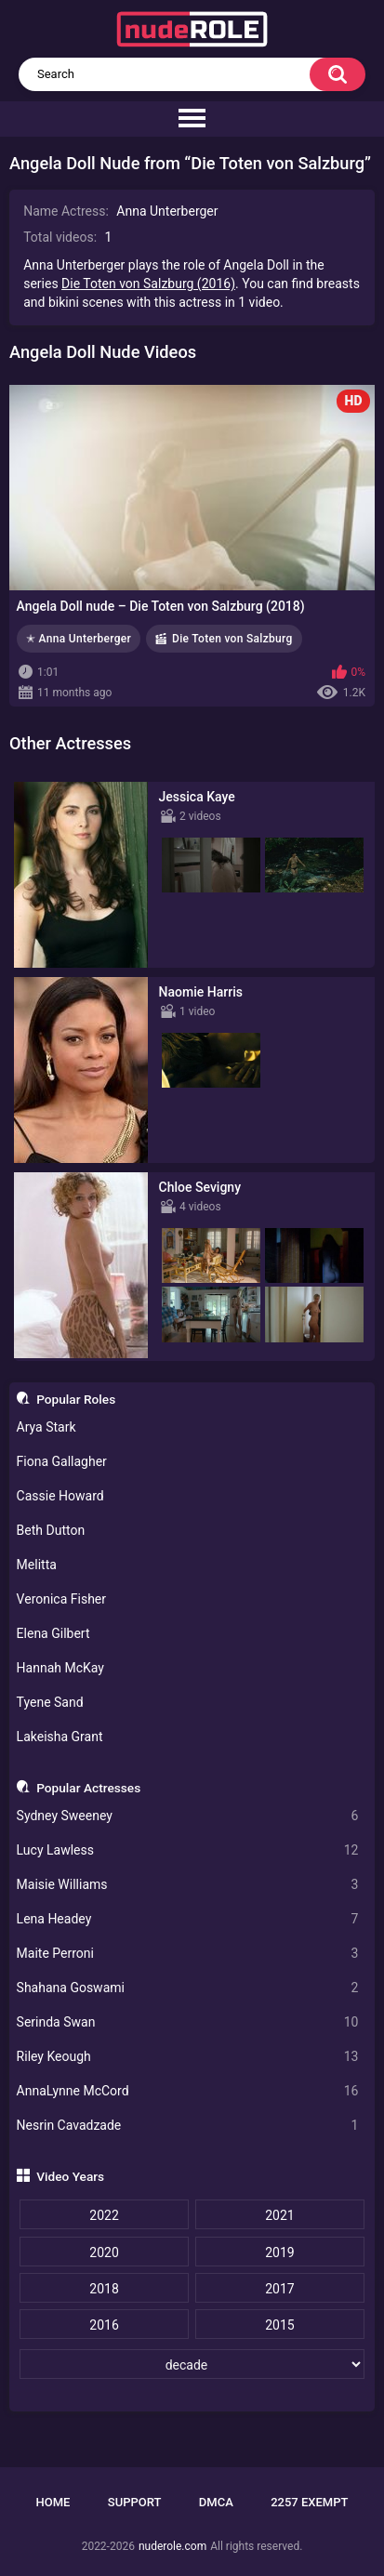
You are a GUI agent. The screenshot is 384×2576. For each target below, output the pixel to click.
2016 (103, 2325)
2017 (279, 2288)
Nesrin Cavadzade (188, 2125)
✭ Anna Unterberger (78, 638)
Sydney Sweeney (188, 1816)
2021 (279, 2215)
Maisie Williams (188, 1885)
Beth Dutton (51, 1530)
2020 (103, 2252)
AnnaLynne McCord (188, 2091)
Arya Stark (46, 1427)
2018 (103, 2288)
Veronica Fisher (61, 1599)
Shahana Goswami (188, 1988)
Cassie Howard (60, 1495)
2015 (279, 2325)
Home (53, 2502)
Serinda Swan (188, 2022)
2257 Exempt (309, 2502)
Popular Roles (75, 1399)
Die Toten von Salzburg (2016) (148, 283)
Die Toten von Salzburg (232, 638)
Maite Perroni (188, 1954)
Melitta (37, 1564)
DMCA (216, 2502)
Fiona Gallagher (62, 1461)
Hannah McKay (60, 1667)
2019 (279, 2252)
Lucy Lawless (188, 1850)
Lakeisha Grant (60, 1736)
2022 (103, 2215)
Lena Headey (188, 1919)
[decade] (192, 2364)
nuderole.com (172, 2546)
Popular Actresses (88, 1787)
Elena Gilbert (53, 1633)
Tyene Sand (50, 1702)
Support (135, 2502)
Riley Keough (188, 2057)
